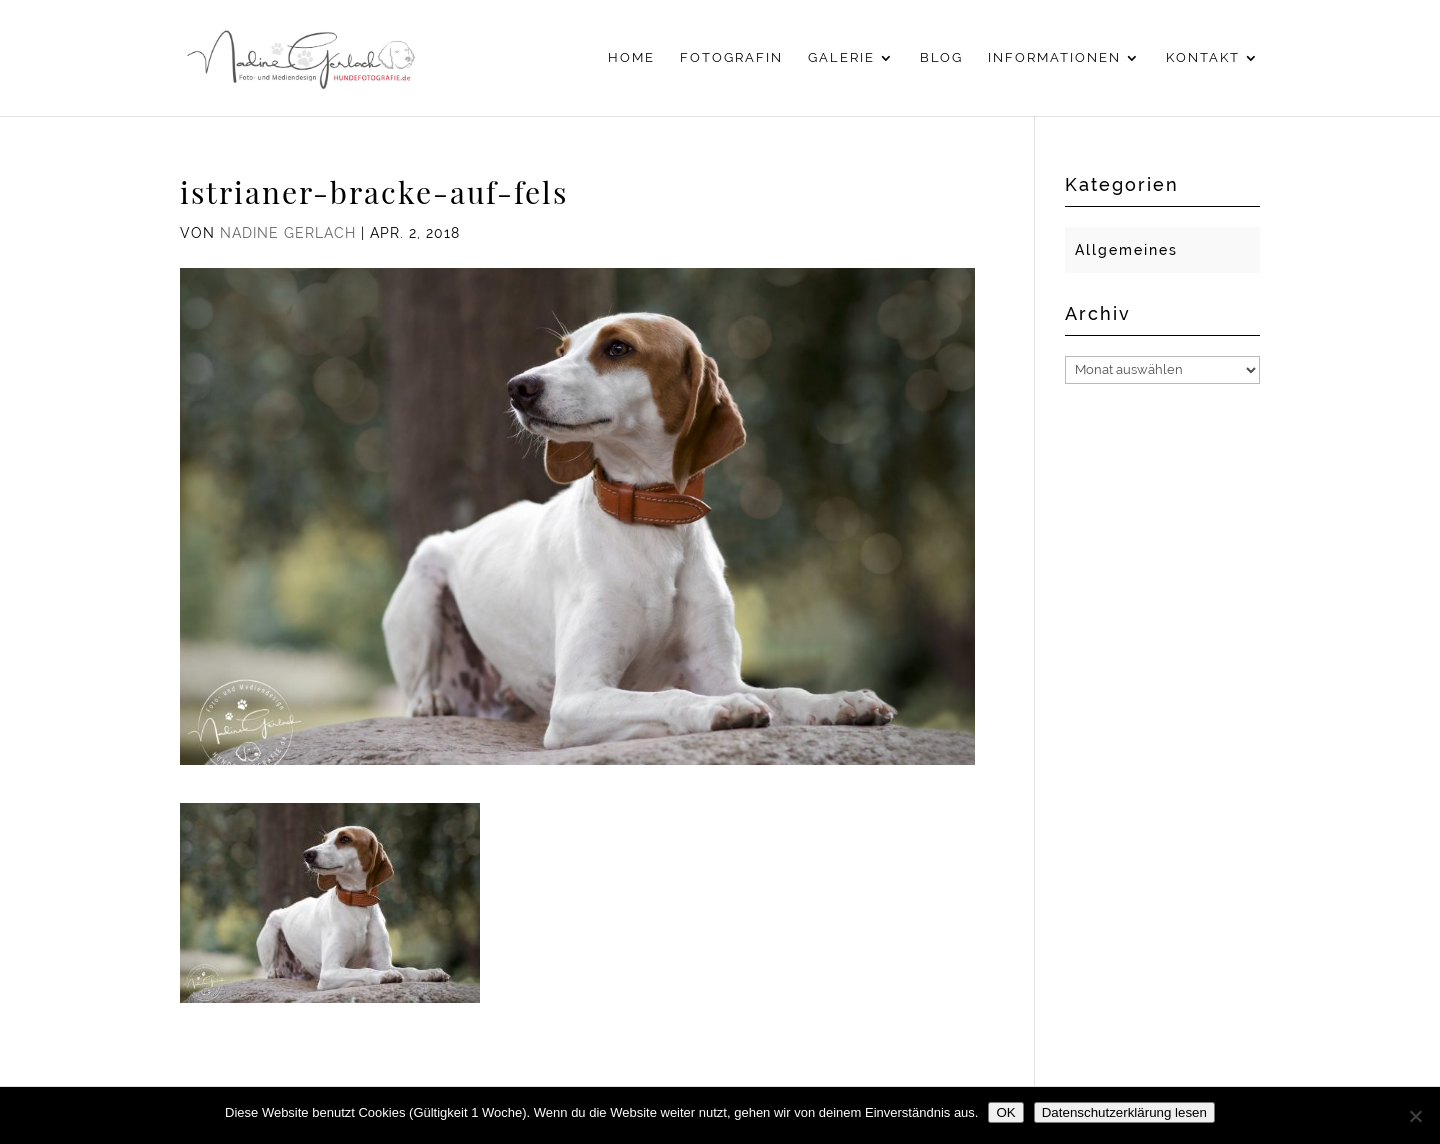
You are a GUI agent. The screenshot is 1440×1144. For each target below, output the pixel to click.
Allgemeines (1126, 250)
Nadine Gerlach (288, 233)
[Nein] (1415, 1116)
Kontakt (1203, 58)
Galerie (841, 58)
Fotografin (731, 58)
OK (1005, 1112)
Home (631, 58)
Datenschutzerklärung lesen (1124, 1112)
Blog (941, 58)
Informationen (1054, 58)
